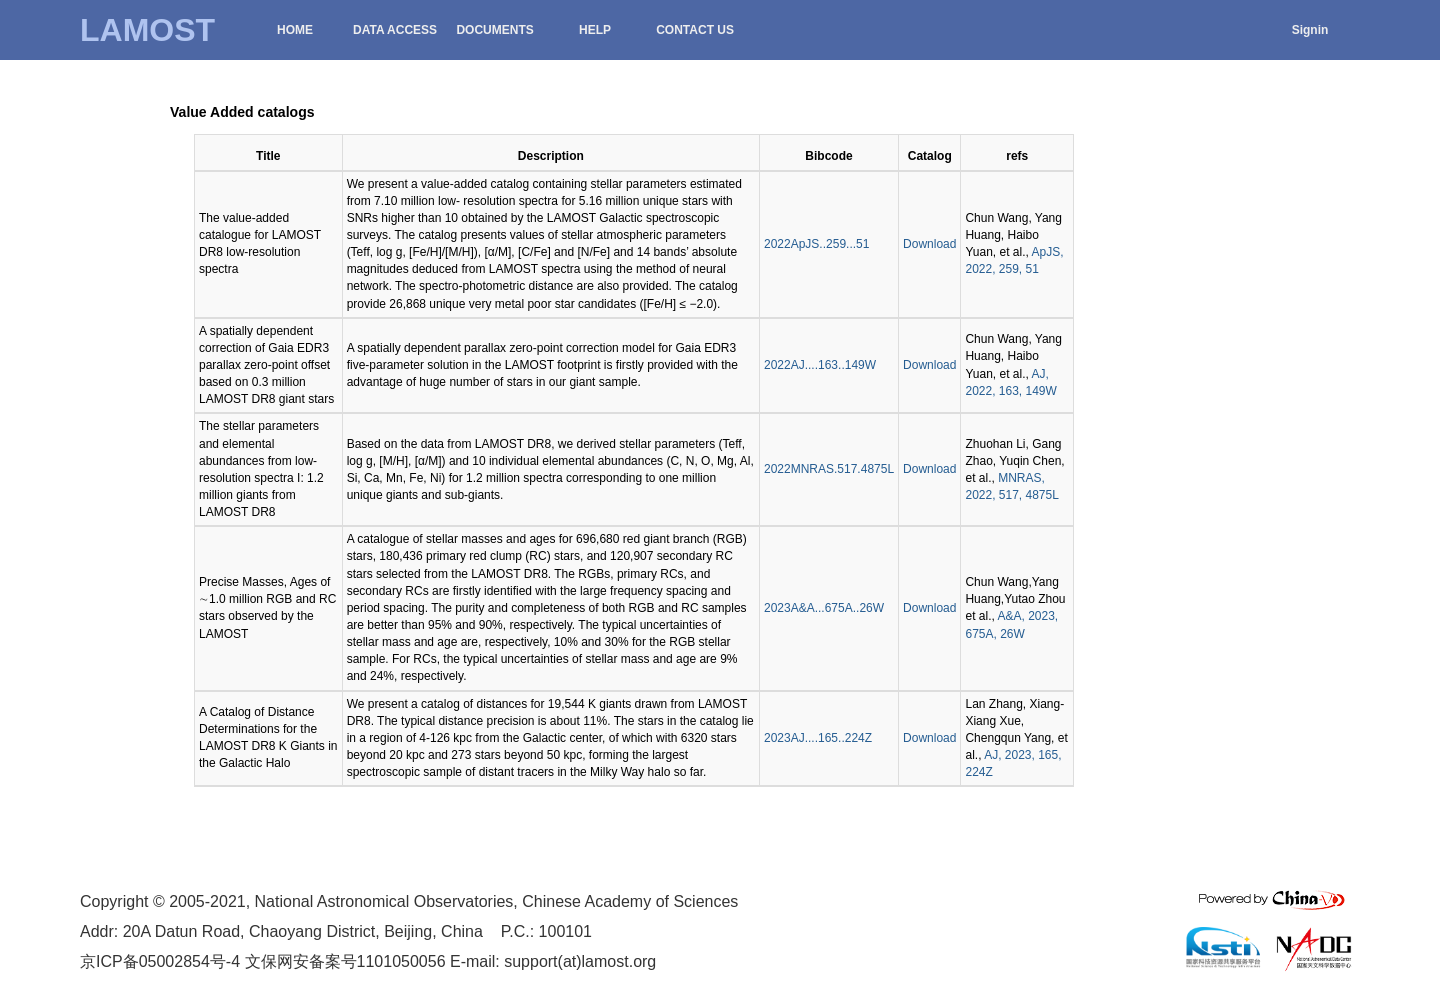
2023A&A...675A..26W (824, 608)
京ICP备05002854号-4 (160, 961)
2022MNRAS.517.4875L (829, 469)
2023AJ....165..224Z (818, 738)
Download (929, 244)
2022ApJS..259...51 (816, 244)
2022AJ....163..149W (820, 365)
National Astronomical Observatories (384, 901)
